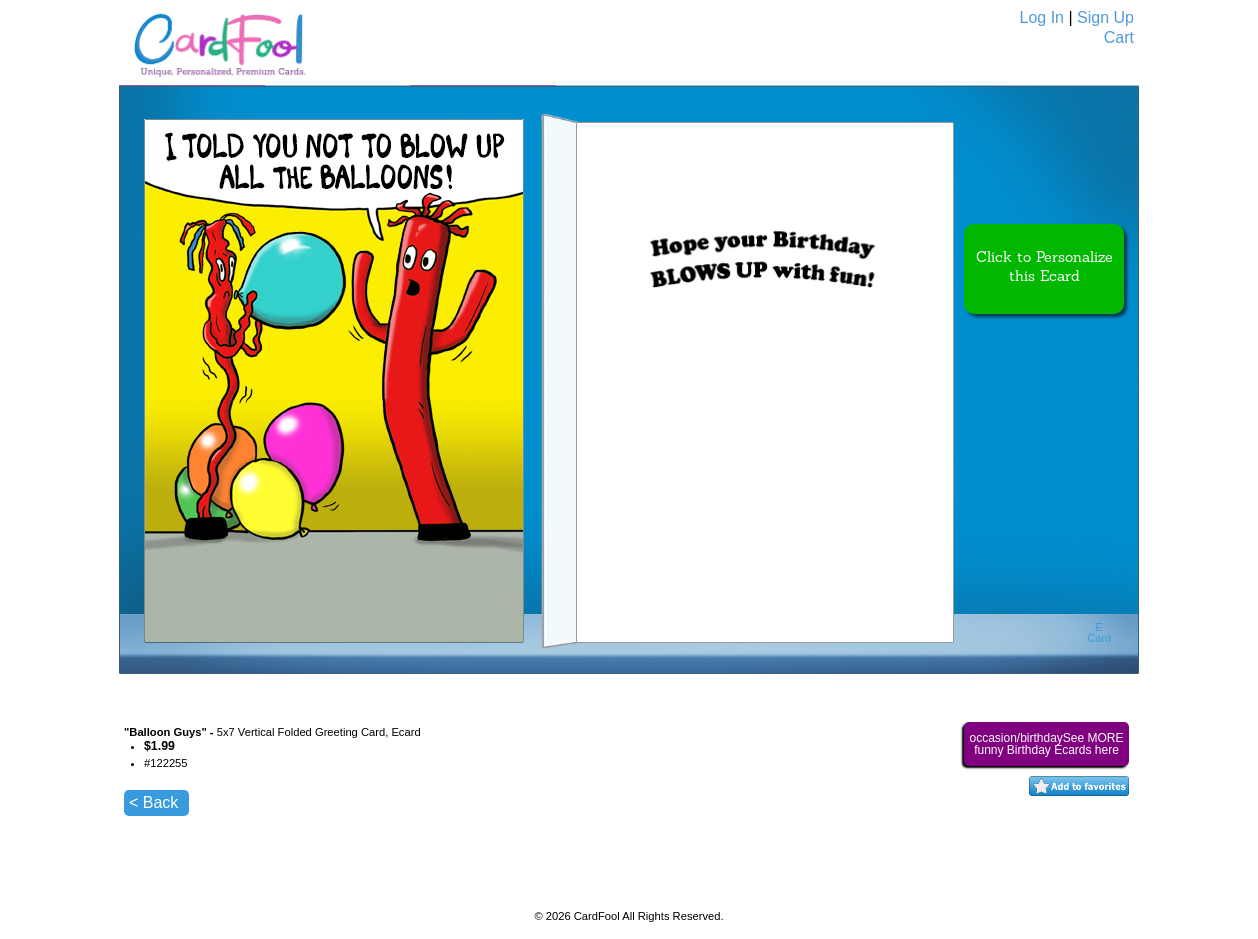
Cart (1119, 37)
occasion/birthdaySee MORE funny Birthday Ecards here (1046, 744)
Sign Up (1105, 17)
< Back (153, 802)
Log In (1042, 17)
